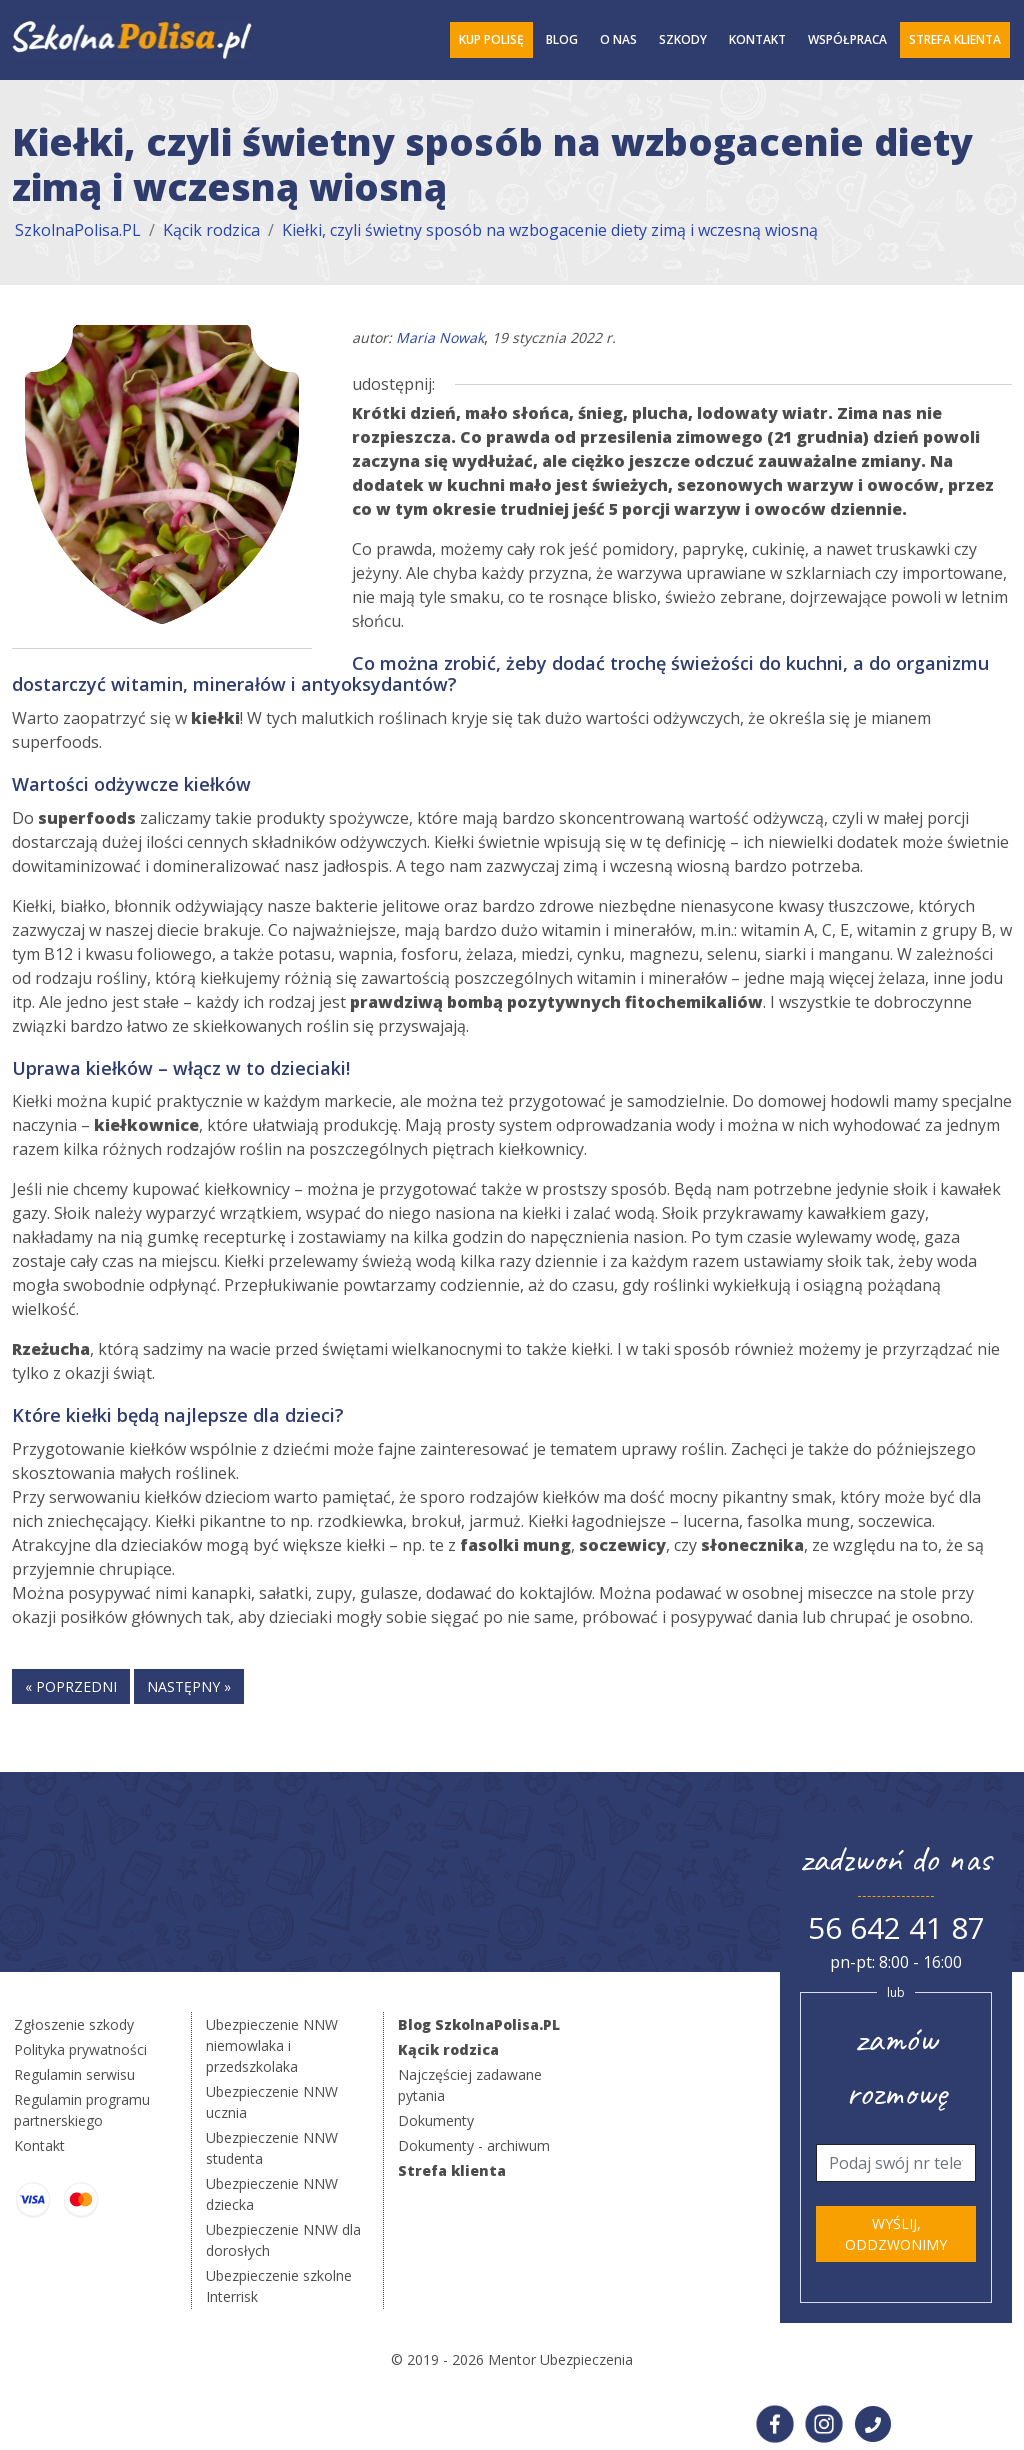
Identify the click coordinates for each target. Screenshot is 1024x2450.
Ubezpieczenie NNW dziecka (272, 2194)
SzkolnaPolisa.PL (78, 230)
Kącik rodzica (211, 230)
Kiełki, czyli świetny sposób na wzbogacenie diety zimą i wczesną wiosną (550, 230)
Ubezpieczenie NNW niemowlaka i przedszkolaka (272, 2045)
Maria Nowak (440, 337)
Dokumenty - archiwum (474, 2145)
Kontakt (757, 39)
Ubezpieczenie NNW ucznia (272, 2102)
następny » (189, 1686)
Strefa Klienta (955, 39)
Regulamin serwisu (74, 2074)
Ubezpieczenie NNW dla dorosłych (283, 2240)
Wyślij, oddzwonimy (896, 2234)
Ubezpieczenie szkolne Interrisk (279, 2286)
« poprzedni (71, 1686)
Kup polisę (491, 39)
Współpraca (847, 39)
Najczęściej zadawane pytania (470, 2085)
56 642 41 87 (896, 1927)
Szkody (683, 39)
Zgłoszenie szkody (74, 2024)
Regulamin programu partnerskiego (82, 2110)
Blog (562, 39)
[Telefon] (896, 2163)
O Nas (618, 39)
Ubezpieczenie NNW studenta (272, 2148)
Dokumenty (436, 2120)
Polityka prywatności (80, 2049)
